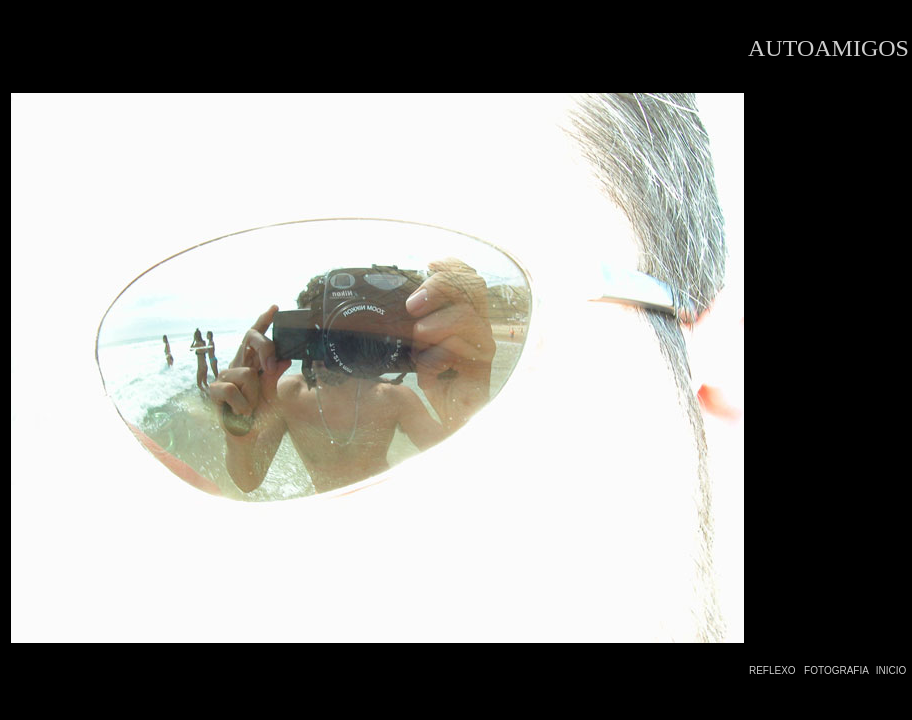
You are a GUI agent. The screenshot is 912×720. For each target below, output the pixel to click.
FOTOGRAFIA (836, 670)
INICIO (891, 670)
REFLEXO (772, 670)
